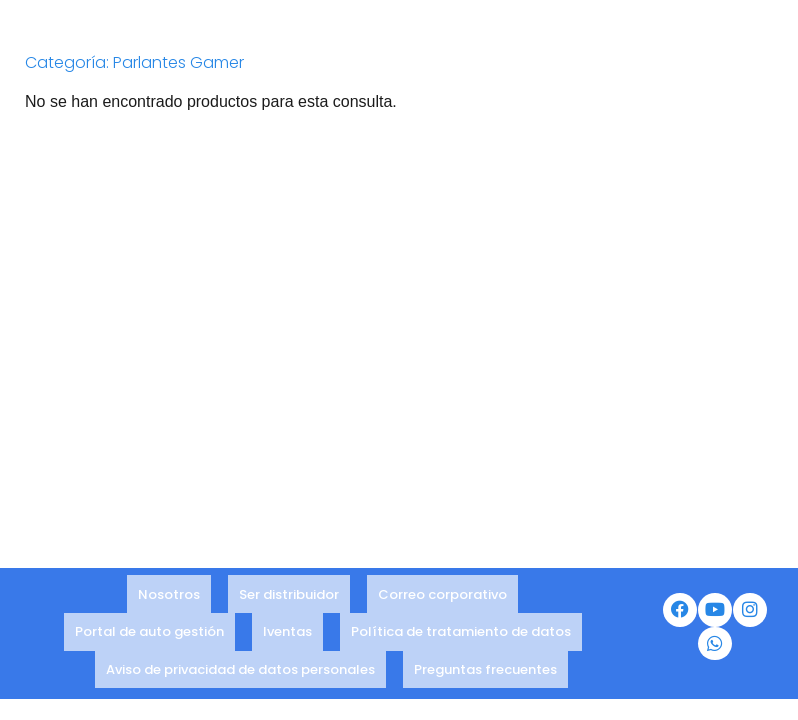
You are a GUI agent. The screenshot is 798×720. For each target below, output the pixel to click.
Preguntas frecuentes (485, 667)
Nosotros (169, 613)
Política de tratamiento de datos (461, 640)
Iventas (287, 640)
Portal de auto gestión (149, 640)
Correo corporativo (442, 613)
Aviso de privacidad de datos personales (240, 667)
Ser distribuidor (289, 613)
